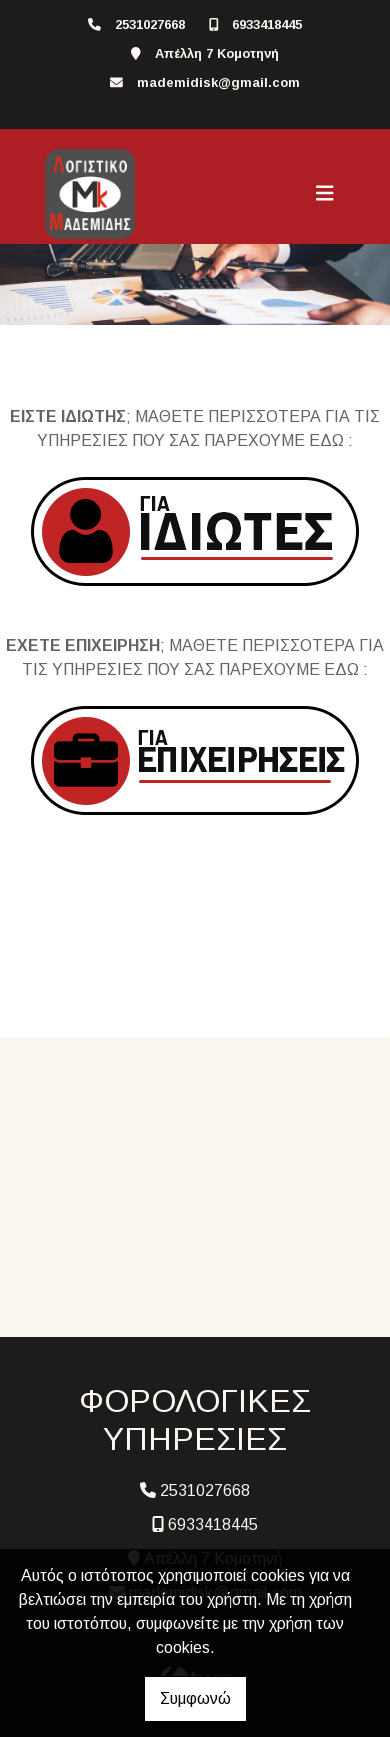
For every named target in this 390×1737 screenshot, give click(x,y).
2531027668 (150, 24)
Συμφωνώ (195, 1698)
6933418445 (267, 24)
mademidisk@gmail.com (218, 82)
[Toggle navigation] (325, 194)
